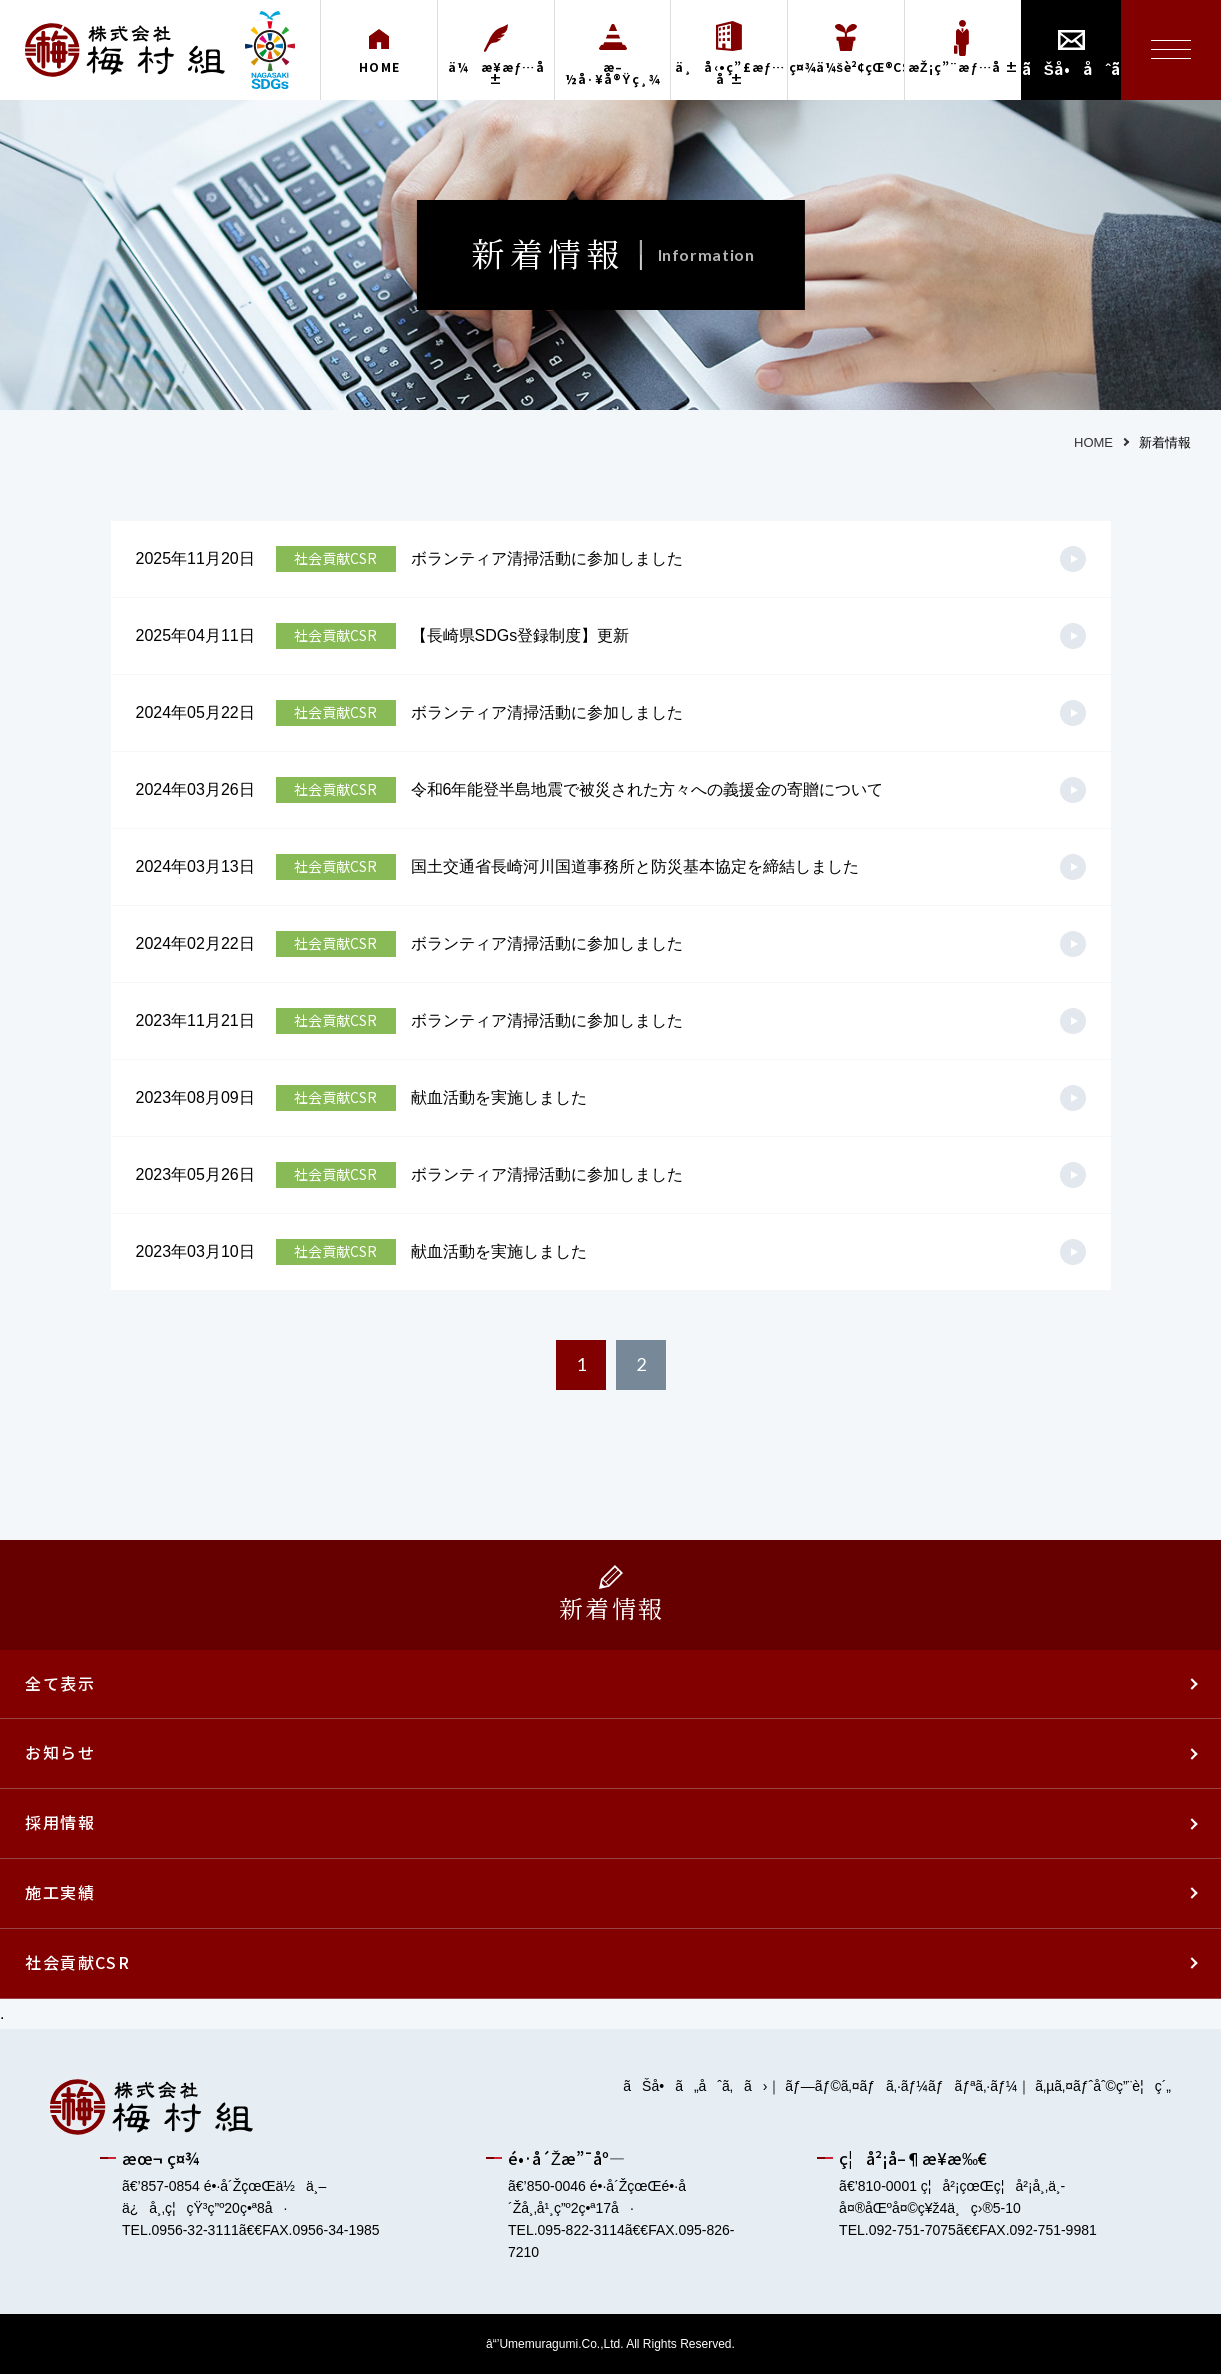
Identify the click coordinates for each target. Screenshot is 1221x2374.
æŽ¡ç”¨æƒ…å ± (964, 67)
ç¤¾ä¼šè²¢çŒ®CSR (846, 67)
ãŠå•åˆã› (1071, 68)
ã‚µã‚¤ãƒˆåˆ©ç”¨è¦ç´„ (1103, 2086)
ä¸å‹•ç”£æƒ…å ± (730, 73)
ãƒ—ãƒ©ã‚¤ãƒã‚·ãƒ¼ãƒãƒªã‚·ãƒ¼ (901, 2086)
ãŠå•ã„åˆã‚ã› (695, 2086)
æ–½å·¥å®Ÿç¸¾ (613, 73)
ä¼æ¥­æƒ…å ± (496, 73)
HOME (379, 67)
